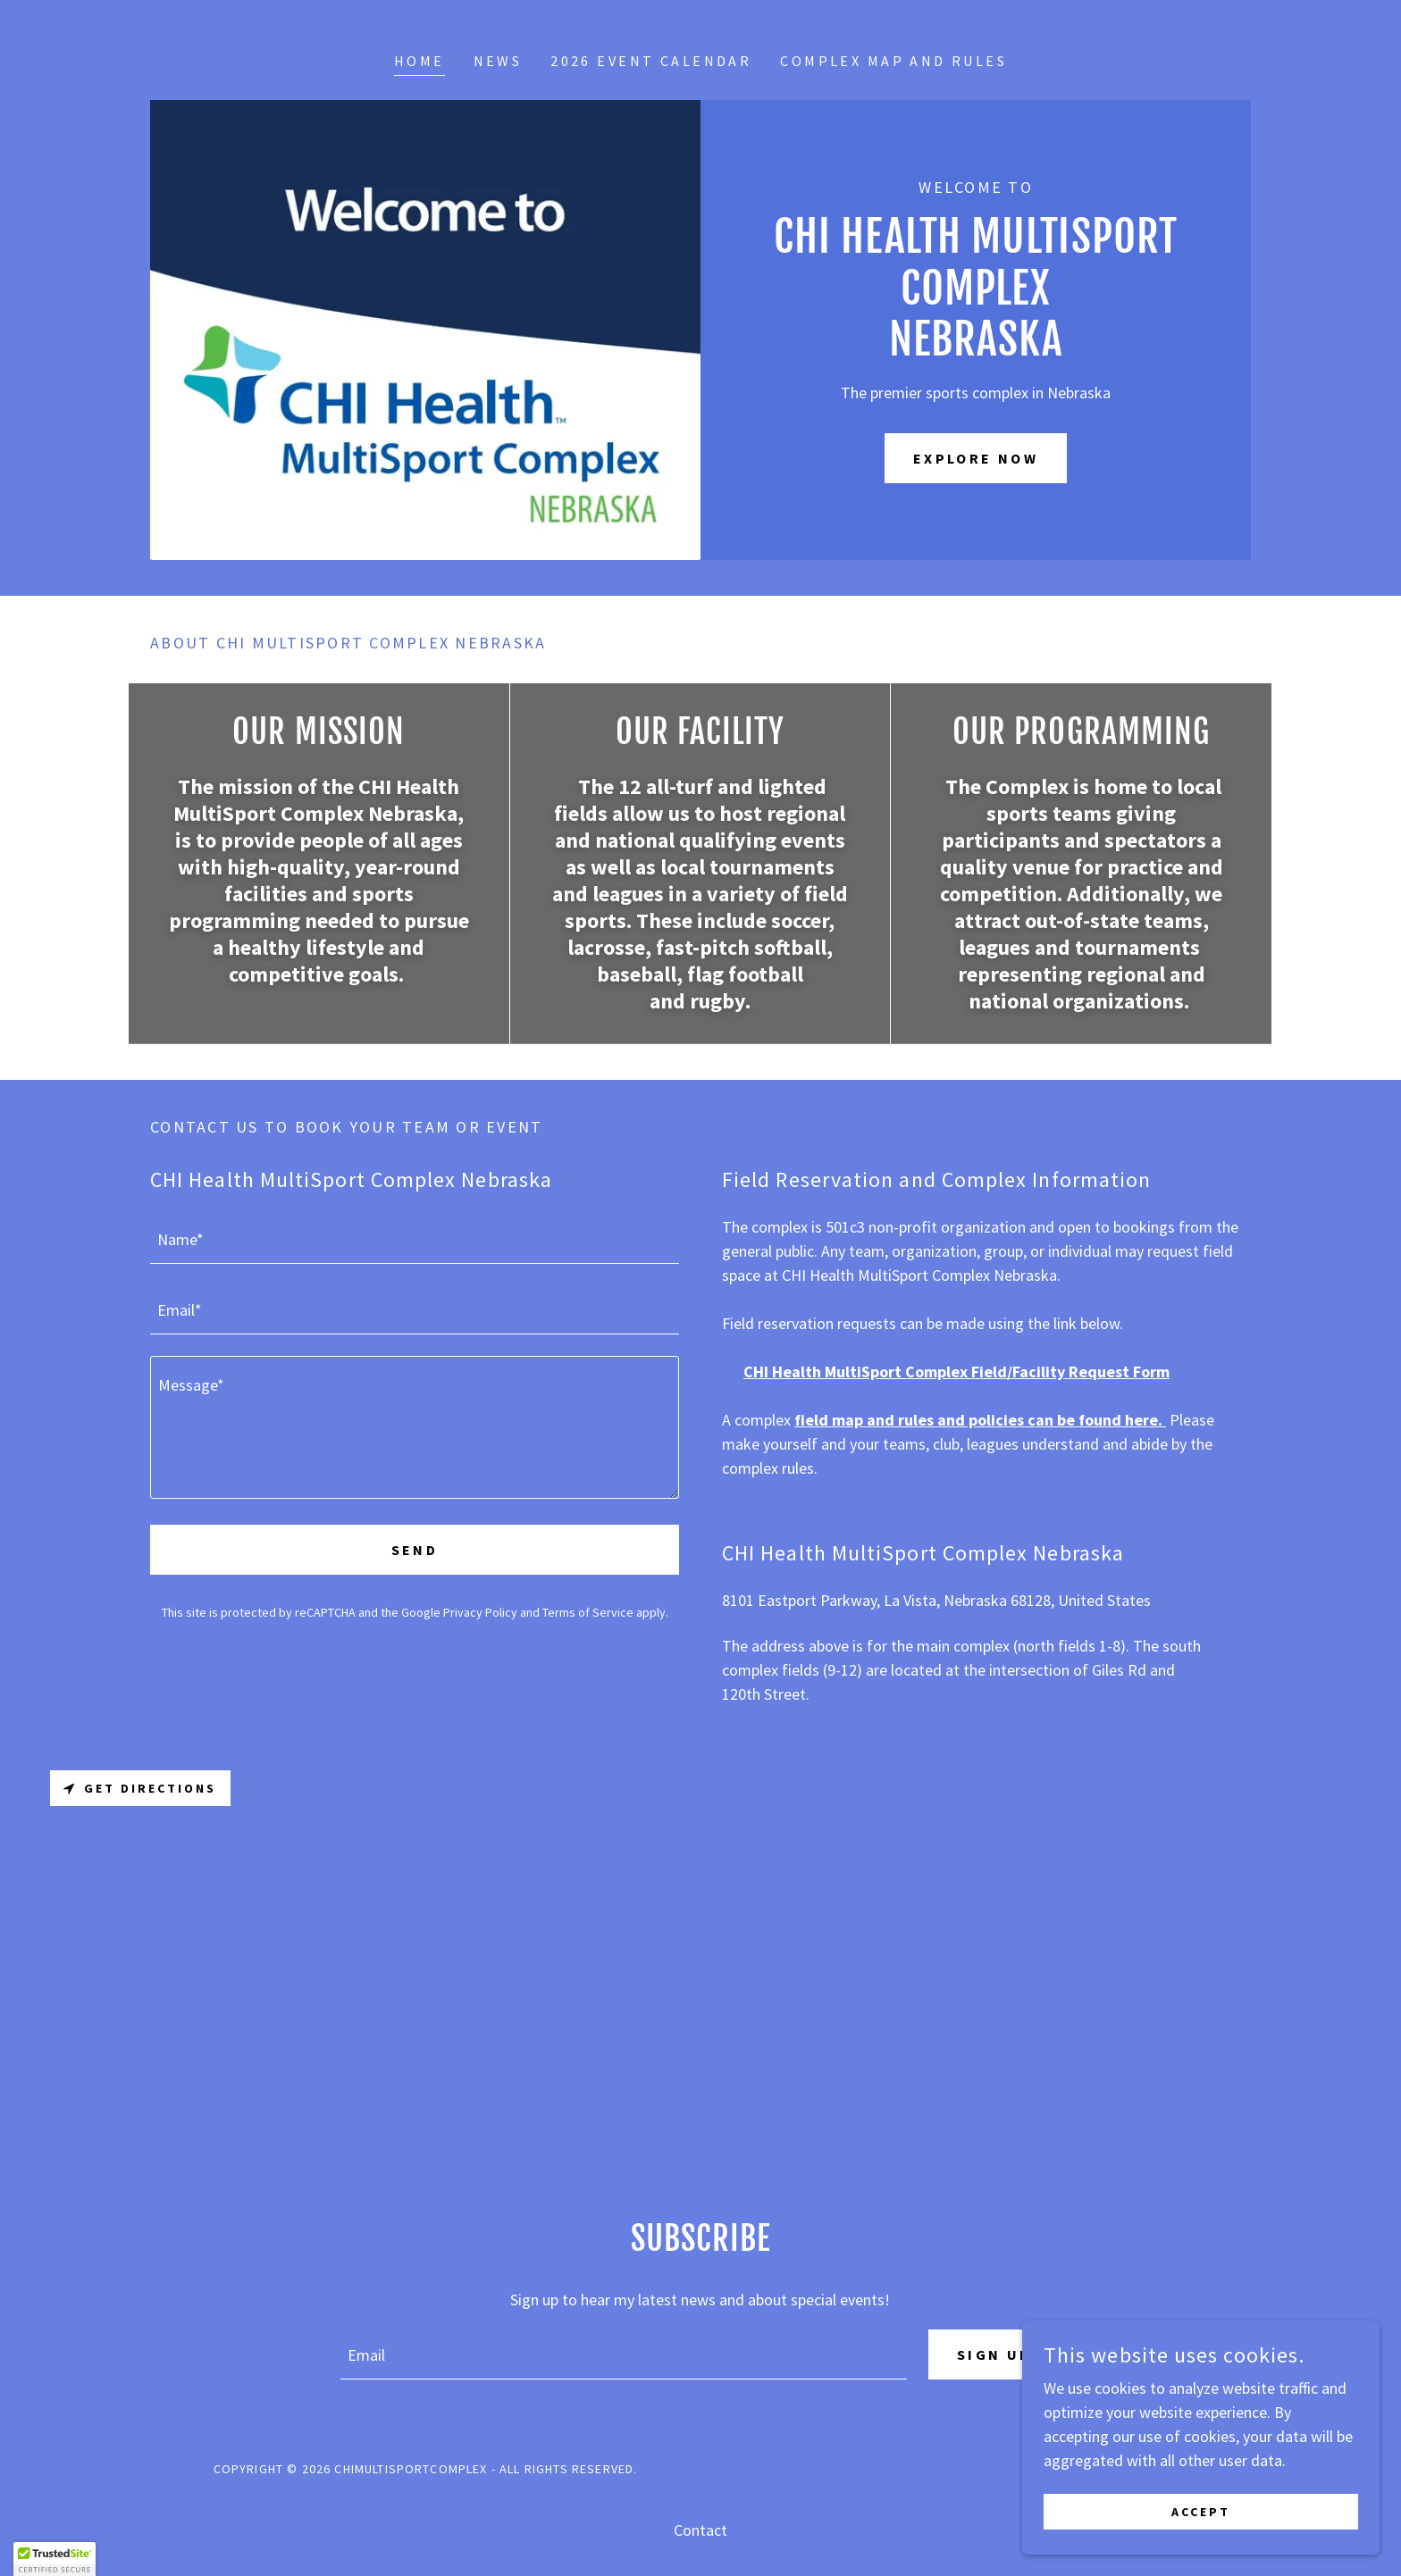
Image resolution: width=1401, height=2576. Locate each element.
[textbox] (414, 1239)
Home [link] (419, 61)
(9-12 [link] (840, 1670)
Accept (1200, 2512)
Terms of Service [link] (587, 1612)
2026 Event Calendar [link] (650, 61)
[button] (54, 2559)
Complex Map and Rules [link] (893, 61)
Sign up (994, 2354)
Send (415, 1550)
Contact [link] (700, 2530)
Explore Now (976, 458)
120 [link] (734, 1694)
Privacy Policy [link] (480, 1612)
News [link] (498, 61)
